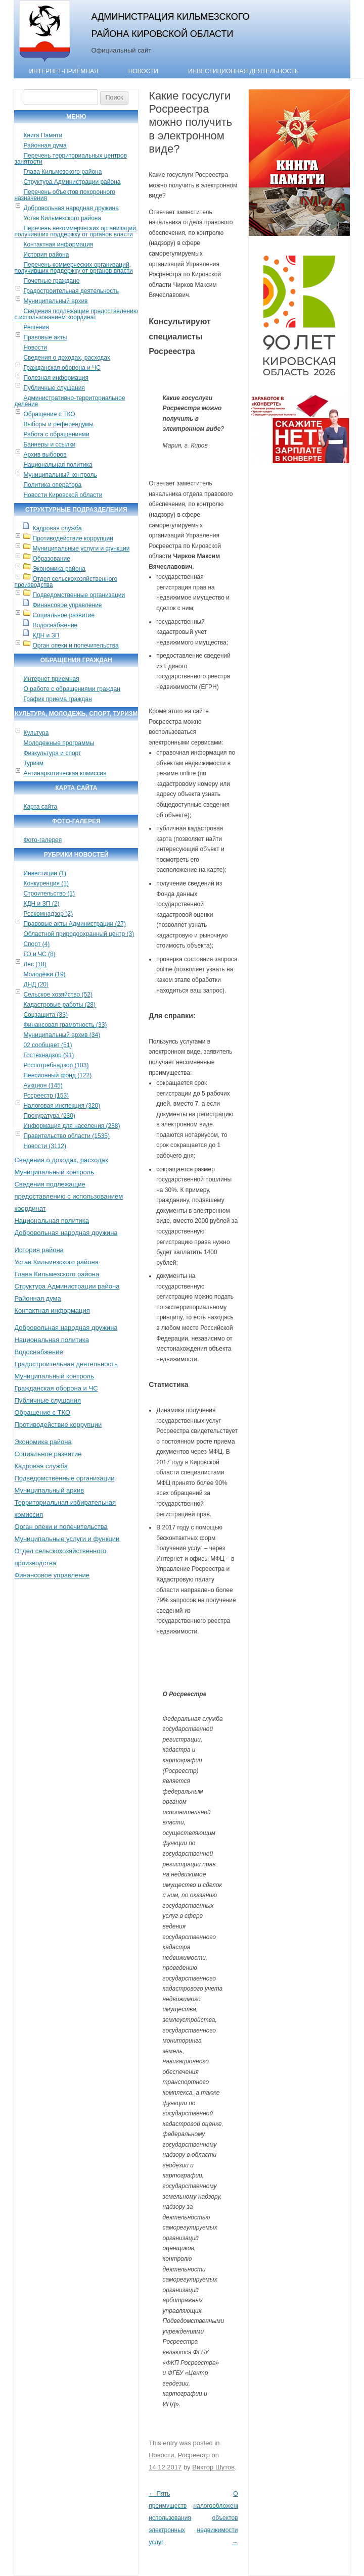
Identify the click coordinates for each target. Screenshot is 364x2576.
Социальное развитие (63, 615)
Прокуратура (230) (49, 1115)
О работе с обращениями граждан (71, 688)
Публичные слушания (53, 387)
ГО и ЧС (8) (39, 954)
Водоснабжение (54, 625)
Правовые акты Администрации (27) (74, 923)
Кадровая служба (56, 528)
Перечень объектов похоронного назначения (64, 195)
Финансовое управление (67, 605)
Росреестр (194, 2455)
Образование (51, 558)
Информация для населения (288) (71, 1125)
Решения (36, 327)
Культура (36, 732)
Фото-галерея (42, 840)
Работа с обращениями (56, 434)
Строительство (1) (49, 893)
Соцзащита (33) (45, 1014)
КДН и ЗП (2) (41, 903)
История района (46, 254)
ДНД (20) (36, 984)
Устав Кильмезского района (62, 218)
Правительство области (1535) (66, 1136)
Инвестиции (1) (44, 873)
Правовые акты (45, 337)
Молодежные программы (58, 743)
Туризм (33, 763)
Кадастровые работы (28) (59, 1004)
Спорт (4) (36, 944)
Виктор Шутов (213, 2467)
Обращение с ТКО (49, 414)
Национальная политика (57, 464)
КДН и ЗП (45, 635)
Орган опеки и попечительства (75, 645)
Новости (143, 71)
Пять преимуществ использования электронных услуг (170, 2518)
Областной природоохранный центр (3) (78, 933)
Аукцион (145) (42, 1085)
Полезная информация (55, 377)
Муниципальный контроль (60, 474)
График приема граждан (57, 699)
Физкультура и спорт (52, 753)
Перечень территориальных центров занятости (70, 158)
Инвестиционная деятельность (243, 71)
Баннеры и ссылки (49, 444)
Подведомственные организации (78, 595)
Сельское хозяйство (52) (57, 994)
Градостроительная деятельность (71, 290)
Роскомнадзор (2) (47, 913)
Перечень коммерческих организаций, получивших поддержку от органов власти (73, 267)
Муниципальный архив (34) (61, 1034)
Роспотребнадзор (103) (55, 1065)
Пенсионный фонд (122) (57, 1075)
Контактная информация (58, 244)
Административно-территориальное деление (69, 401)
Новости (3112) (44, 1146)
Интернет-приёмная (63, 71)
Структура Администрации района (71, 181)
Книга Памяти (42, 135)
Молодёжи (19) (44, 974)
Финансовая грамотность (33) (65, 1024)
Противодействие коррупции (72, 538)
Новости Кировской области (62, 495)
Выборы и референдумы (58, 424)
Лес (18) (34, 964)
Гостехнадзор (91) (48, 1055)
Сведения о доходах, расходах (66, 357)
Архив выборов (44, 454)
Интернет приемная (51, 678)
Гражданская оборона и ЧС (61, 367)
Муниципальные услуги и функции (80, 548)
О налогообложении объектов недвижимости (218, 2518)
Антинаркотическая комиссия (64, 773)
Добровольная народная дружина (70, 208)
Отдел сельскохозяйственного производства (65, 581)
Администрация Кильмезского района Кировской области (170, 25)
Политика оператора (52, 484)
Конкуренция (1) (46, 883)
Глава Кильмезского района (62, 171)
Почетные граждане (51, 280)
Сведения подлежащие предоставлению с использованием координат (76, 314)
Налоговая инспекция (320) (61, 1105)
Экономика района (58, 568)
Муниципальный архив (55, 301)
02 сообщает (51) (47, 1045)
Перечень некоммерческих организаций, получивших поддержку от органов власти (76, 231)
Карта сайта (40, 806)
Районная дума (44, 145)
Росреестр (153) (46, 1095)
